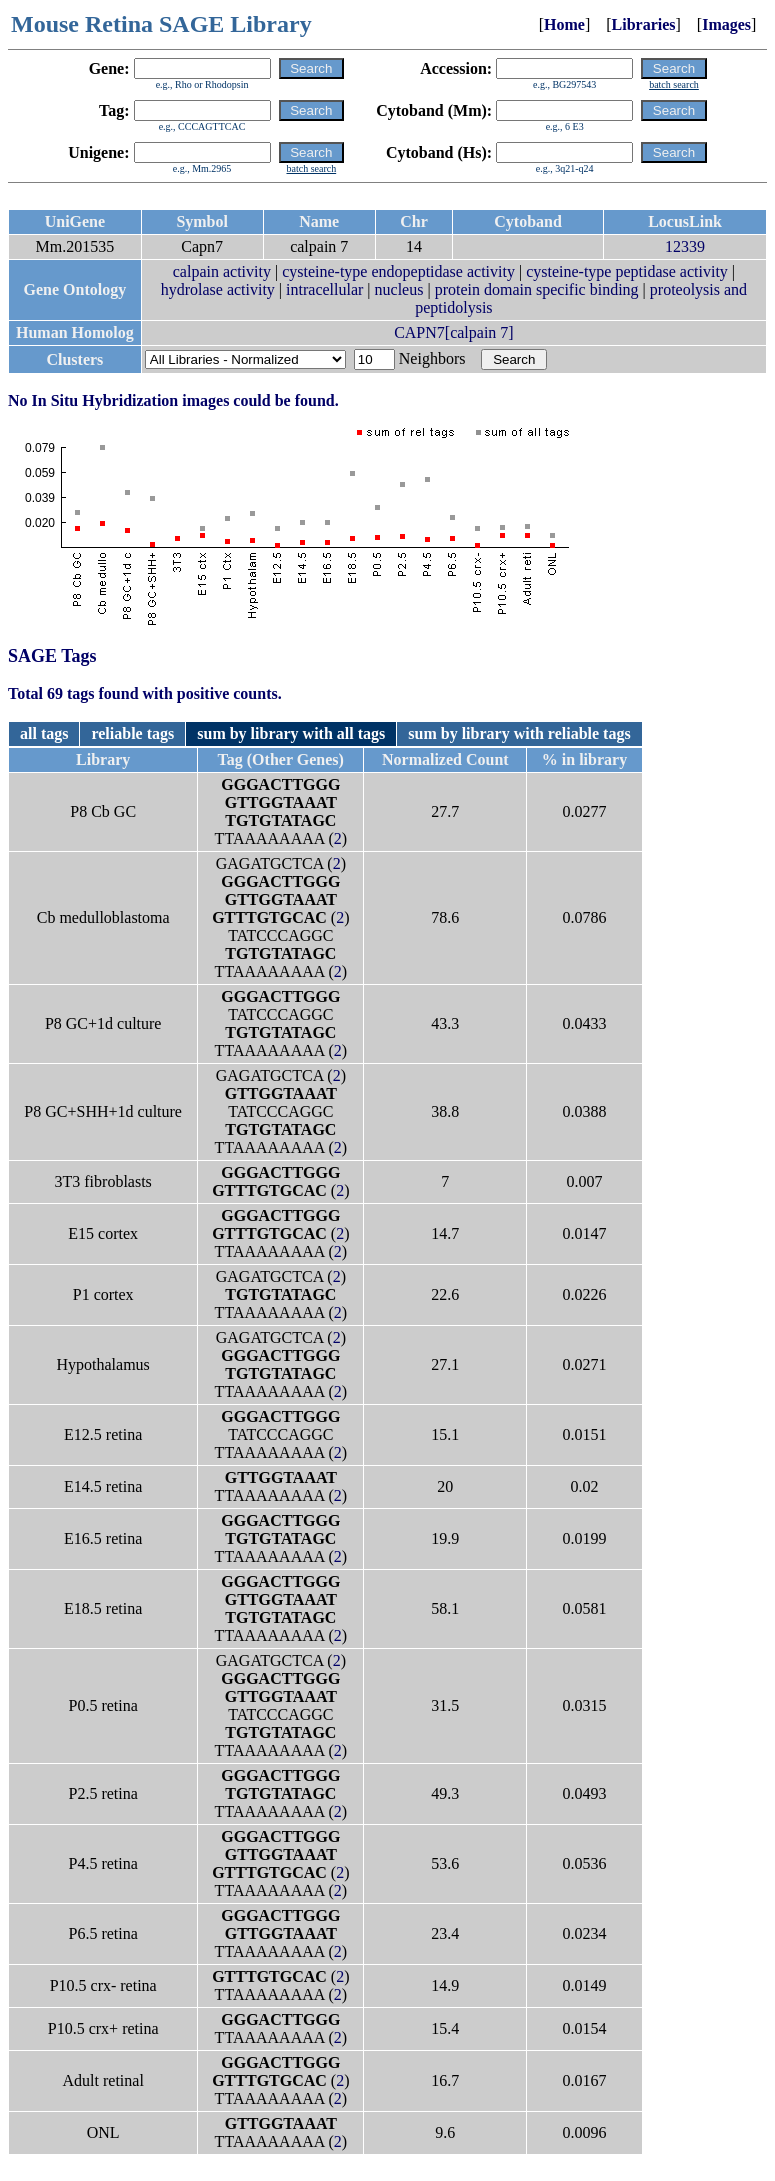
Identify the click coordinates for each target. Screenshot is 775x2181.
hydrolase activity (218, 289)
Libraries (644, 24)
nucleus (399, 289)
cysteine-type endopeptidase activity (398, 271)
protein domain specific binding (537, 289)
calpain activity (222, 271)
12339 (685, 246)
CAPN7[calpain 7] (454, 332)
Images (726, 24)
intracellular (324, 289)
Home (564, 24)
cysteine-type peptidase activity (627, 271)
